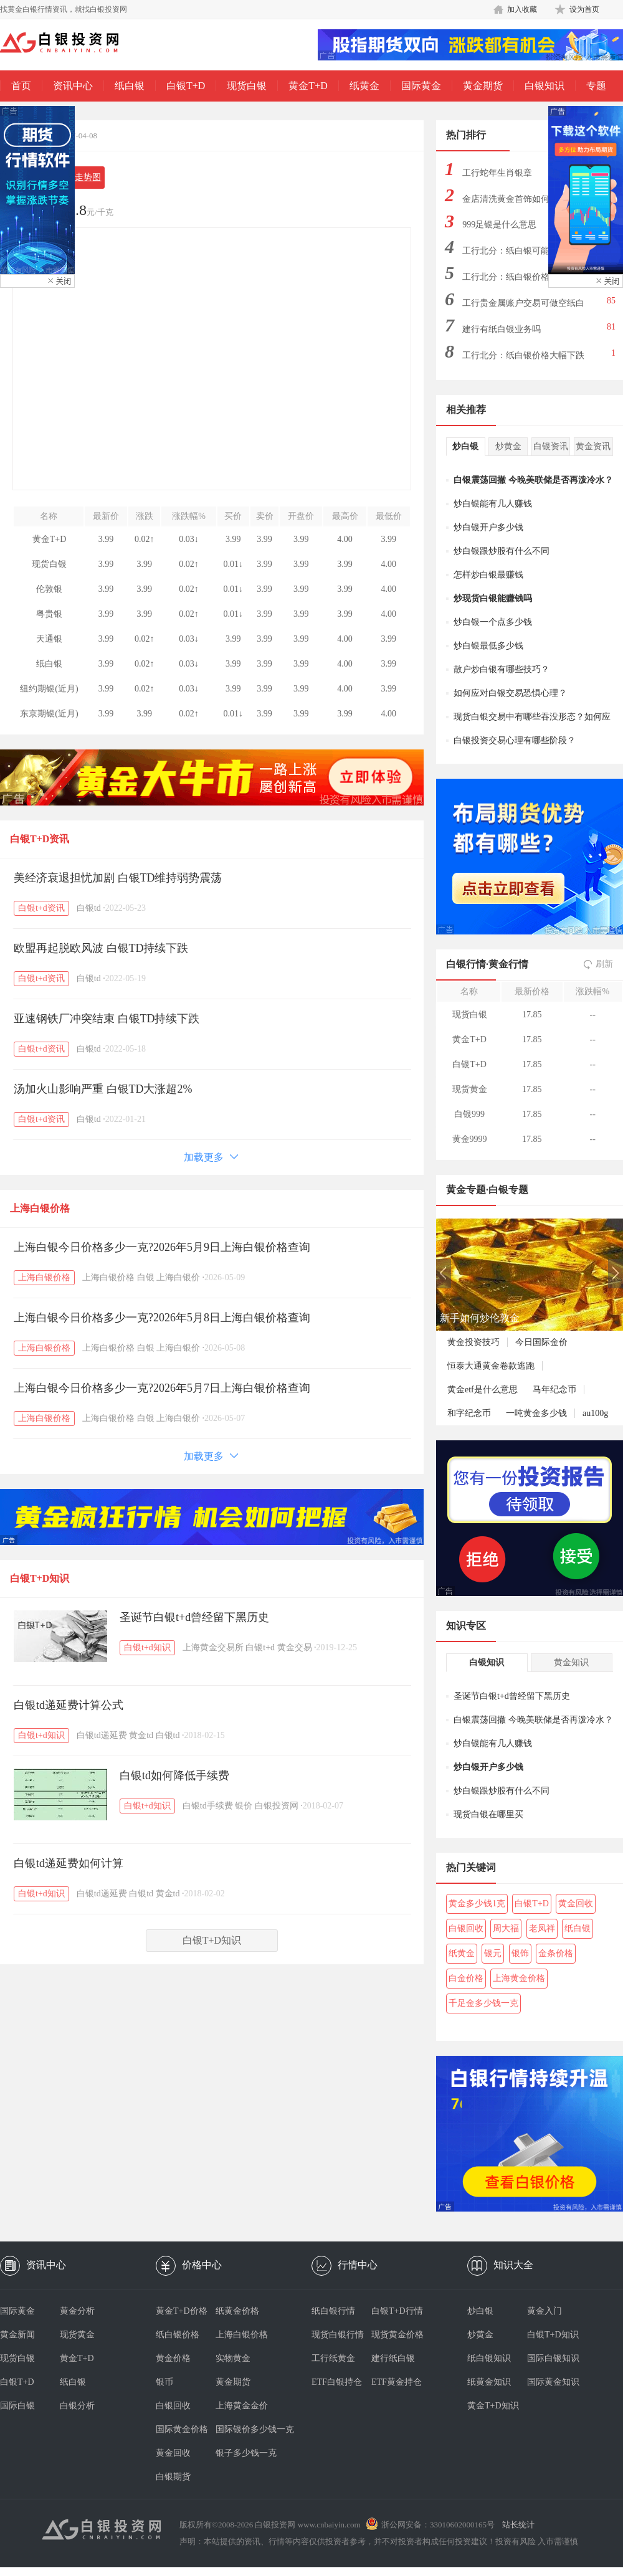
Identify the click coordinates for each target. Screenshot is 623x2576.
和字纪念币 (469, 1413)
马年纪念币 (554, 1389)
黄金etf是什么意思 (482, 1389)
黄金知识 (571, 1662)
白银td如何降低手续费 (174, 1775)
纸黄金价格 (237, 2311)
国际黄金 (421, 85)
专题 (596, 85)
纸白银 (130, 85)
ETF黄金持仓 (396, 2382)
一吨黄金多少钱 (536, 1413)
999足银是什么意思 (499, 224)
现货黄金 (77, 2334)
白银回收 (466, 1928)
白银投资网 (276, 1805)
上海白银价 (178, 1277)
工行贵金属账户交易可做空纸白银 (523, 306)
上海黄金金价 (242, 2405)
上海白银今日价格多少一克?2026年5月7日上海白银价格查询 (162, 1388)
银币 (164, 2382)
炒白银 (465, 446)
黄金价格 (173, 2358)
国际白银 (17, 2405)
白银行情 (466, 964)
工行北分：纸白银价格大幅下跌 (523, 355)
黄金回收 (575, 1903)
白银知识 (544, 85)
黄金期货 (483, 85)
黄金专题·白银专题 (487, 1189)
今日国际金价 (541, 1342)
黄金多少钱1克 (477, 1903)
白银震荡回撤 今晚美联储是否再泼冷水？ (533, 480)
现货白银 (247, 85)
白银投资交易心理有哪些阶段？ (515, 740)
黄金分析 (77, 2311)
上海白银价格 (40, 1208)
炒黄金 (508, 446)
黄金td (141, 1735)
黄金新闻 (17, 2334)
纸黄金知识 (489, 2382)
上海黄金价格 (519, 1978)
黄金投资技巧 (473, 1342)
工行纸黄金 (333, 2358)
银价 (243, 1805)
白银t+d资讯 (41, 908)
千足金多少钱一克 (483, 2003)
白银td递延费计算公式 (68, 1705)
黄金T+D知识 (493, 2405)
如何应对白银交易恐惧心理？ (510, 693)
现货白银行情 (338, 2334)
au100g (595, 1413)
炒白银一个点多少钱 (493, 622)
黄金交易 (294, 1647)
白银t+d (260, 1647)
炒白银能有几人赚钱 (493, 503)
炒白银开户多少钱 (488, 527)
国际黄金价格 (182, 2429)
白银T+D (185, 85)
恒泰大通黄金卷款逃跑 (491, 1366)
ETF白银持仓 (337, 2382)
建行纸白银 (393, 2358)
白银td (89, 908)
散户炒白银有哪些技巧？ (501, 669)
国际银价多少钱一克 (245, 2429)
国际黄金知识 (553, 2382)
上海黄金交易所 (213, 1647)
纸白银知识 (489, 2358)
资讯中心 (73, 85)
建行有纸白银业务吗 (501, 329)
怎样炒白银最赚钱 (488, 574)
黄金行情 (508, 964)
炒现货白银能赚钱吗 (493, 598)
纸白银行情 (333, 2311)
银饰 (520, 1953)
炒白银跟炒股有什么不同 (501, 551)
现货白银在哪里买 (488, 1814)
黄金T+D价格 (181, 2311)
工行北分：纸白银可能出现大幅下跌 (523, 254)
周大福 (506, 1928)
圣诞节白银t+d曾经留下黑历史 (194, 1617)
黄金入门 (544, 2311)
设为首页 (584, 9)
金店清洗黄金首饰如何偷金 (514, 199)
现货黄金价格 (397, 2334)
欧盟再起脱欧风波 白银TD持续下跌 (101, 948)
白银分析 (77, 2405)
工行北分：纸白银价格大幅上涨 (523, 277)
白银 (146, 1277)
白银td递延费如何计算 (68, 1863)
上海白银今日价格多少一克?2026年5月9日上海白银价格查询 (162, 1247)
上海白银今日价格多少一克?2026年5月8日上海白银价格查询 (162, 1317)
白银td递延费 (102, 1735)
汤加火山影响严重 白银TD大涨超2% (103, 1089)
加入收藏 (522, 9)
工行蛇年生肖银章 (497, 173)
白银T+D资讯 (39, 839)
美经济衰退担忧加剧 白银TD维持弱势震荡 (118, 878)
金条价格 (555, 1953)
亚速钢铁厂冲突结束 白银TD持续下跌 (107, 1018)
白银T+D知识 (39, 1578)
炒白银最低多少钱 (488, 645)
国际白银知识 (553, 2358)
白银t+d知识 (147, 1647)
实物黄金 (233, 2358)
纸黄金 (364, 85)
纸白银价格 (177, 2334)
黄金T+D (307, 85)
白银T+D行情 (397, 2311)
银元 (493, 1953)
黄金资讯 (593, 446)
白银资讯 (550, 446)
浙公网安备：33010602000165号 (438, 2524)
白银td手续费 (208, 1805)
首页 (21, 85)
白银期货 (173, 2476)
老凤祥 (542, 1928)
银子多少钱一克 (245, 2453)
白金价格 (466, 1978)
